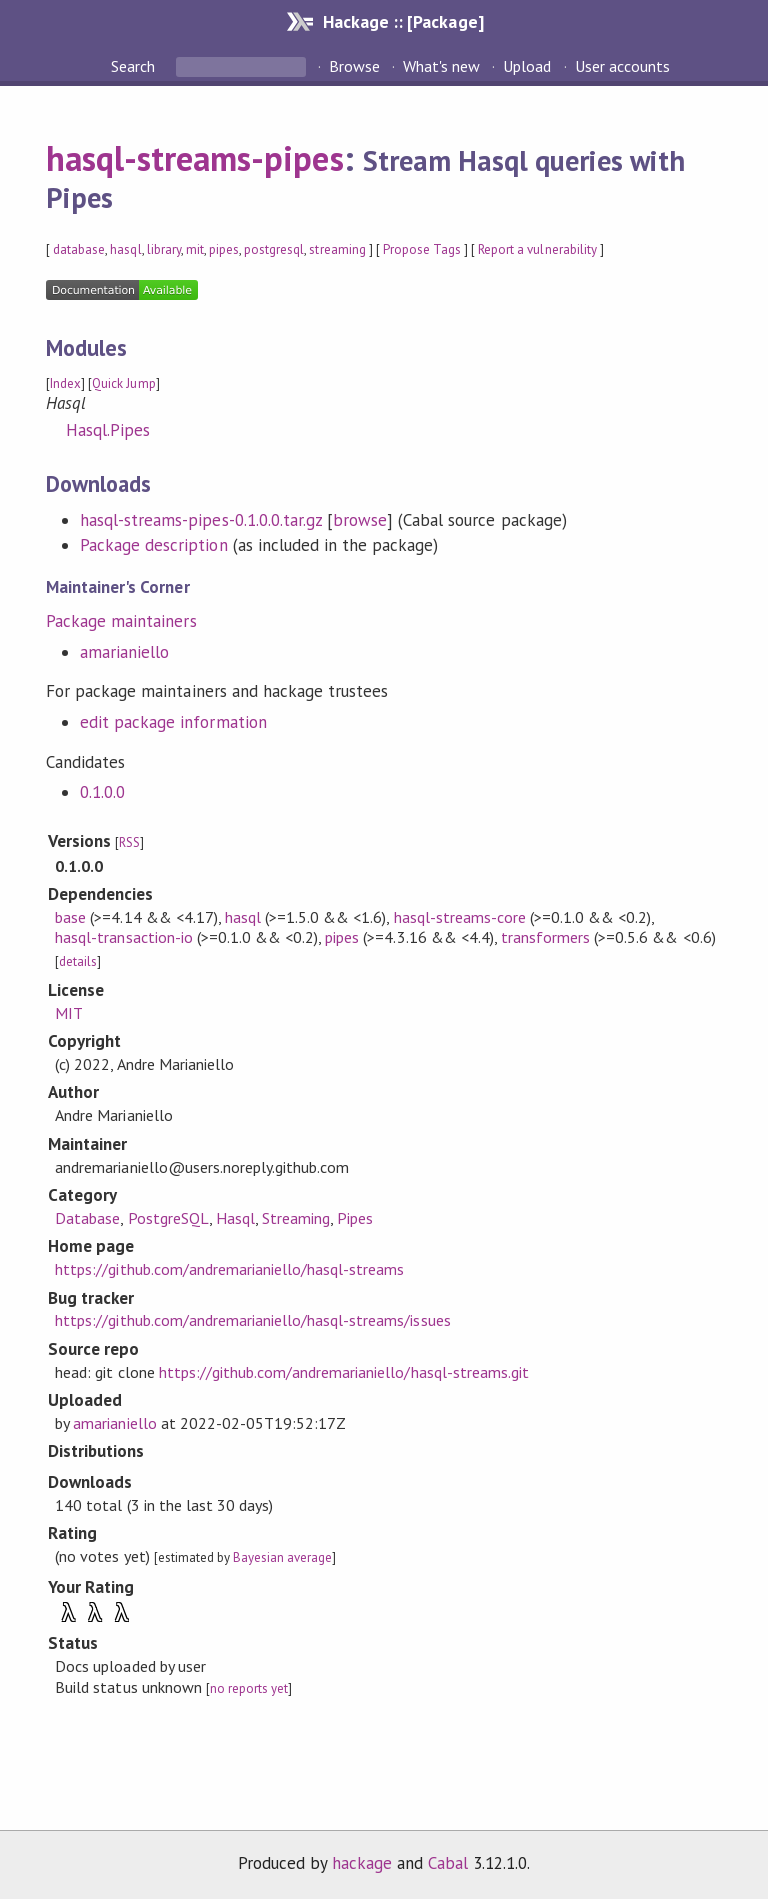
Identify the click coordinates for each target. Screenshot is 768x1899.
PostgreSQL (168, 1218)
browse (360, 520)
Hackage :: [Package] (403, 21)
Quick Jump (123, 383)
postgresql (274, 249)
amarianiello (124, 652)
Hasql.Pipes (108, 430)
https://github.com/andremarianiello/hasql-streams (229, 1269)
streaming (337, 249)
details (78, 961)
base (70, 917)
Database (87, 1218)
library (164, 249)
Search (135, 66)
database (79, 249)
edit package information (173, 722)
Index (65, 383)
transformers (545, 937)
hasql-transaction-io (123, 937)
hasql (125, 249)
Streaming (296, 1218)
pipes (224, 249)
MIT (69, 1013)
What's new (441, 66)
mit (195, 249)
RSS (129, 842)
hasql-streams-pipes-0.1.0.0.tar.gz (201, 520)
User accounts (622, 66)
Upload (527, 66)
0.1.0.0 (102, 792)
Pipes (355, 1218)
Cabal (448, 1863)
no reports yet (249, 1688)
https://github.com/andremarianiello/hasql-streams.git (344, 1372)
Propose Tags (422, 249)
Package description (153, 545)
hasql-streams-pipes (194, 158)
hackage (362, 1863)
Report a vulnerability (537, 249)
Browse (354, 66)
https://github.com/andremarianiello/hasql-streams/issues (252, 1320)
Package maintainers (121, 621)
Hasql (235, 1218)
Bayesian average (282, 1557)
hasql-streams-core (460, 917)
